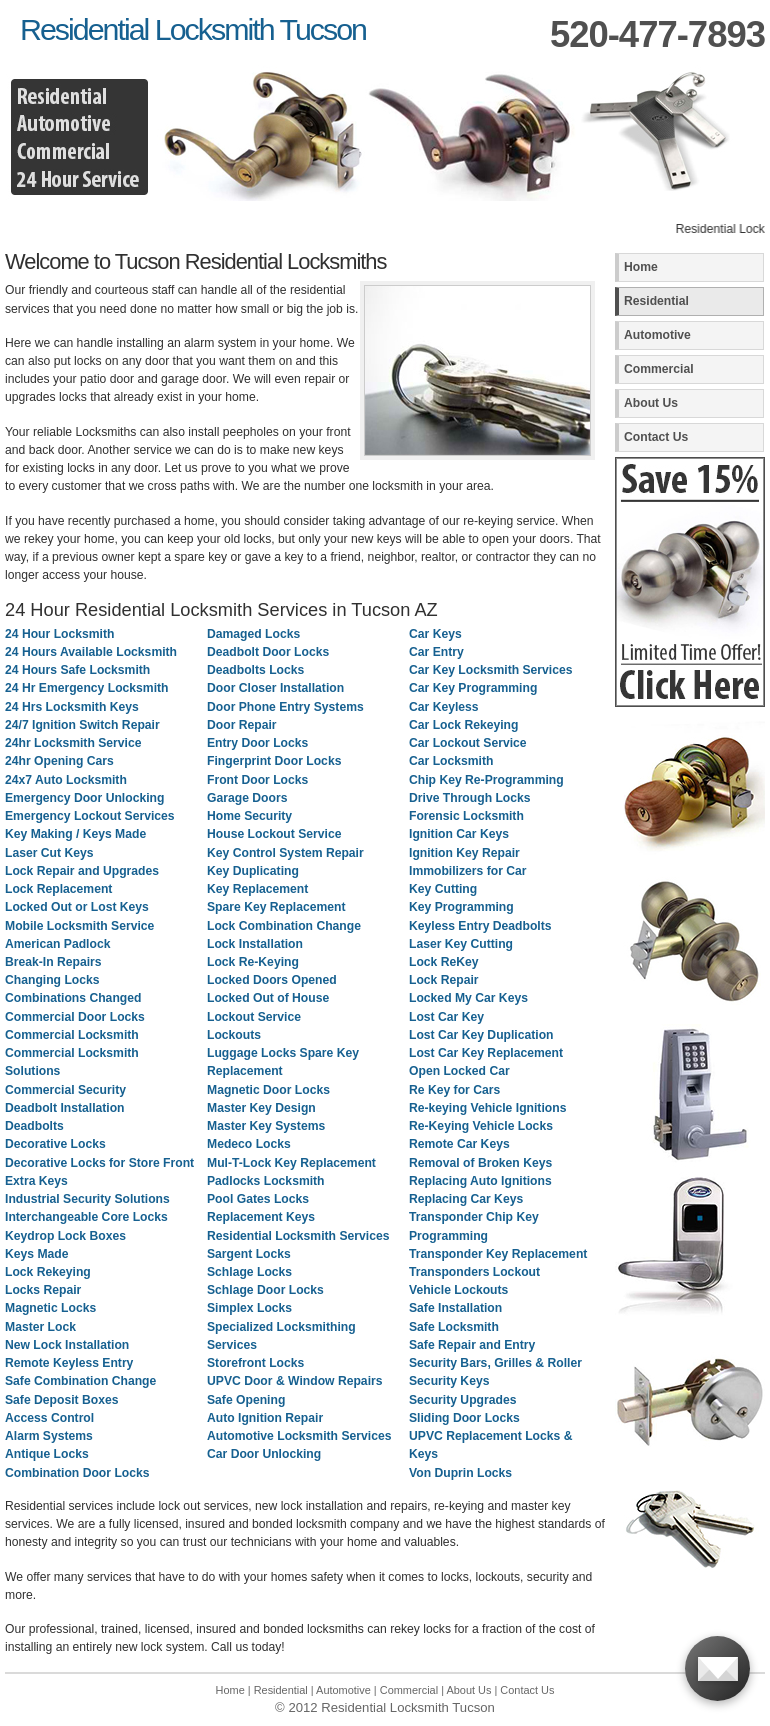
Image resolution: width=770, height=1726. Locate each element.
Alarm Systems (49, 1436)
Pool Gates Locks (258, 1199)
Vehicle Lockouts (458, 1290)
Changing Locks (52, 980)
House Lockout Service (274, 834)
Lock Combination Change (284, 926)
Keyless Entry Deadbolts (480, 926)
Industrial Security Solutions (87, 1199)
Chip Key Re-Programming (486, 780)
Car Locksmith (451, 761)
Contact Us (656, 437)
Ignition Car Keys (459, 834)
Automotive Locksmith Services (299, 1436)
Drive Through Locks (470, 798)
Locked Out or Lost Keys (77, 907)
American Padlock (57, 944)
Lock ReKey (444, 962)
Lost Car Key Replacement (486, 1053)
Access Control (49, 1418)
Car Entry (436, 652)
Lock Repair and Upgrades (82, 871)
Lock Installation (255, 944)
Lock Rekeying (48, 1272)
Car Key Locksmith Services (491, 670)
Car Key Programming (473, 688)
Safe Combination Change (80, 1381)
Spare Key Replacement (276, 907)
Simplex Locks (249, 1308)
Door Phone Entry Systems (285, 707)
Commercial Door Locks (75, 1017)
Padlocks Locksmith (266, 1181)
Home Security (249, 816)
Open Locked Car (459, 1071)
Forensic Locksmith (466, 816)
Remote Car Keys (459, 1144)
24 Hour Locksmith (59, 634)
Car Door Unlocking (264, 1454)
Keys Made (37, 1254)
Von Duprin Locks (460, 1473)
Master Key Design (261, 1108)
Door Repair (242, 725)
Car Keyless (444, 707)
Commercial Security (65, 1090)
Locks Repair (43, 1290)
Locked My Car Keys (468, 998)
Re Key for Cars (454, 1090)
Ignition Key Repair (464, 853)
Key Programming (461, 907)
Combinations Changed (73, 998)
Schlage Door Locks (265, 1290)
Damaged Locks (253, 634)
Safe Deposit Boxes (62, 1400)
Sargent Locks (249, 1254)
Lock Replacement (58, 889)
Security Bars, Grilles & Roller (495, 1363)
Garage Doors (247, 798)
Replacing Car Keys (466, 1199)
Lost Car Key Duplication (481, 1035)
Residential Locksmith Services (298, 1236)
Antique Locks (47, 1454)
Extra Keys (36, 1181)
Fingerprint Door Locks (274, 761)
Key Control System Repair (285, 853)
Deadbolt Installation (65, 1108)
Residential (656, 301)
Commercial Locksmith (72, 1035)
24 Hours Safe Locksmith (77, 670)
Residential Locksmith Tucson (193, 29)
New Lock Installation (67, 1345)
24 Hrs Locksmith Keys (72, 707)
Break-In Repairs (53, 962)
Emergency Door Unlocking (84, 798)
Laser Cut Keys (49, 853)
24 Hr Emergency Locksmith (87, 688)
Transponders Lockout (474, 1272)
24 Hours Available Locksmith (91, 652)
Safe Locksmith (454, 1327)
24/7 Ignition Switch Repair (82, 725)
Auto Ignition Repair (265, 1418)
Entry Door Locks (257, 743)
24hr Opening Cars (59, 761)
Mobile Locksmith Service (79, 926)
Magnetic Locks (50, 1308)
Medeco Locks (249, 1144)
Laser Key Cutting (461, 944)
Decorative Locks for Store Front (99, 1163)
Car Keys (435, 634)
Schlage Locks (249, 1272)
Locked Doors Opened (272, 980)
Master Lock (40, 1327)
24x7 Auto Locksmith (66, 780)
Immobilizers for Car (468, 871)
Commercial (659, 369)
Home (641, 267)
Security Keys (449, 1381)
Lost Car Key (446, 1017)
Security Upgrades (462, 1400)
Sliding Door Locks (464, 1418)
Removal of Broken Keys (480, 1163)
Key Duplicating (253, 871)
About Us (651, 403)
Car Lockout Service (468, 743)
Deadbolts (34, 1126)
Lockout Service (254, 1017)
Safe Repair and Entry (472, 1345)
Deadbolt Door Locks (268, 652)
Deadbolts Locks (255, 670)
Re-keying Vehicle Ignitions (487, 1108)
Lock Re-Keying (253, 962)
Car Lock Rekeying (463, 725)
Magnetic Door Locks (268, 1090)
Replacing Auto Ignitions (480, 1181)
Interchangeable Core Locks (86, 1217)
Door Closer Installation (275, 688)
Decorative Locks (55, 1144)
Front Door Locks (257, 780)
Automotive (657, 335)
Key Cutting (443, 889)
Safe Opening (246, 1400)
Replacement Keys (261, 1217)
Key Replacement (257, 889)
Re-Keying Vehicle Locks (481, 1126)
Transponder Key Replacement (498, 1254)
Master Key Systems (266, 1126)
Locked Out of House (268, 998)
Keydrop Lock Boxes (65, 1236)
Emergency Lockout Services (90, 816)
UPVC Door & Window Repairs (295, 1381)
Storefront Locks (255, 1363)
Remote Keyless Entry (69, 1363)
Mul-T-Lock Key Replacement (291, 1163)
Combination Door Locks (77, 1473)
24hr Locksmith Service (73, 743)
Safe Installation (455, 1308)
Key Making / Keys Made (75, 834)
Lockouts (234, 1035)
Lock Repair (444, 980)
